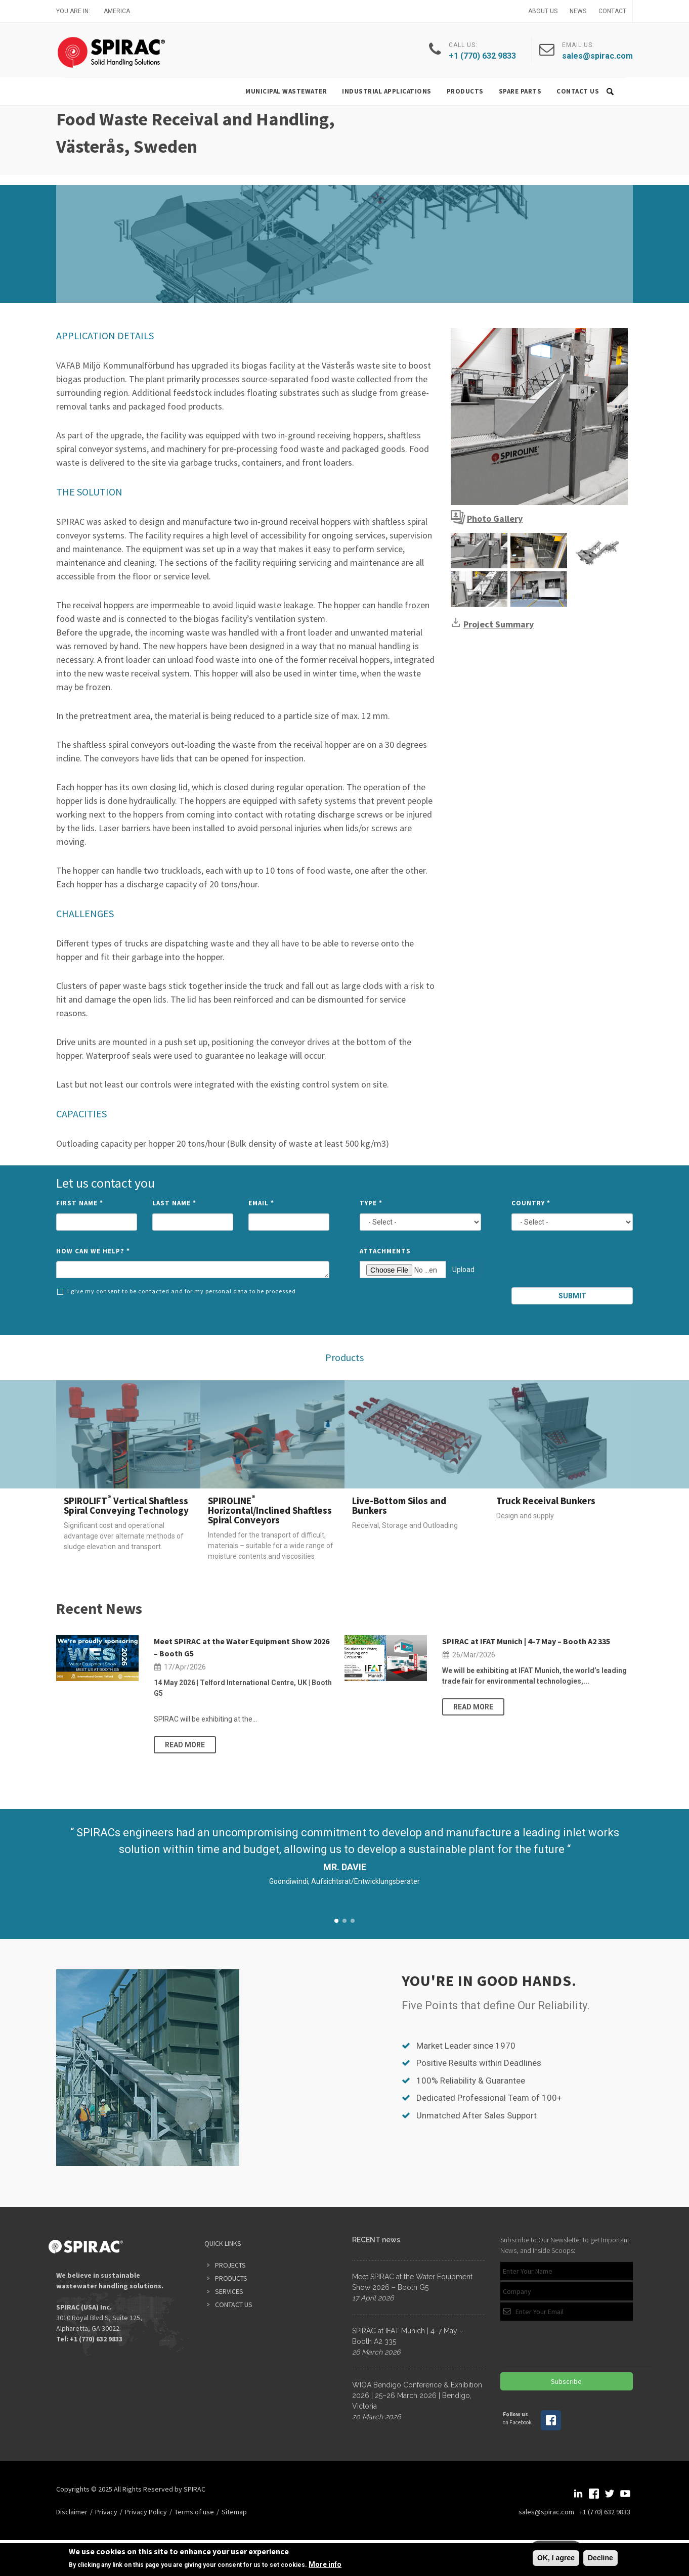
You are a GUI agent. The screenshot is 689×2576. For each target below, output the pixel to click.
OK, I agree (556, 2558)
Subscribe (566, 2381)
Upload (463, 1270)
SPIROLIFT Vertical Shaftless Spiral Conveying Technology (126, 1505)
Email (261, 1203)
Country (530, 1203)
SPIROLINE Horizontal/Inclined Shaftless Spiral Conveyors (270, 1510)
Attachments (385, 1251)
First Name (79, 1203)
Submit (572, 1296)
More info (325, 2564)
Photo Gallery (495, 518)
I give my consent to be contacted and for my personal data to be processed (176, 1291)
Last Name (174, 1203)
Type (371, 1203)
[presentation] (572, 1263)
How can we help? (93, 1251)
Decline (600, 2558)
